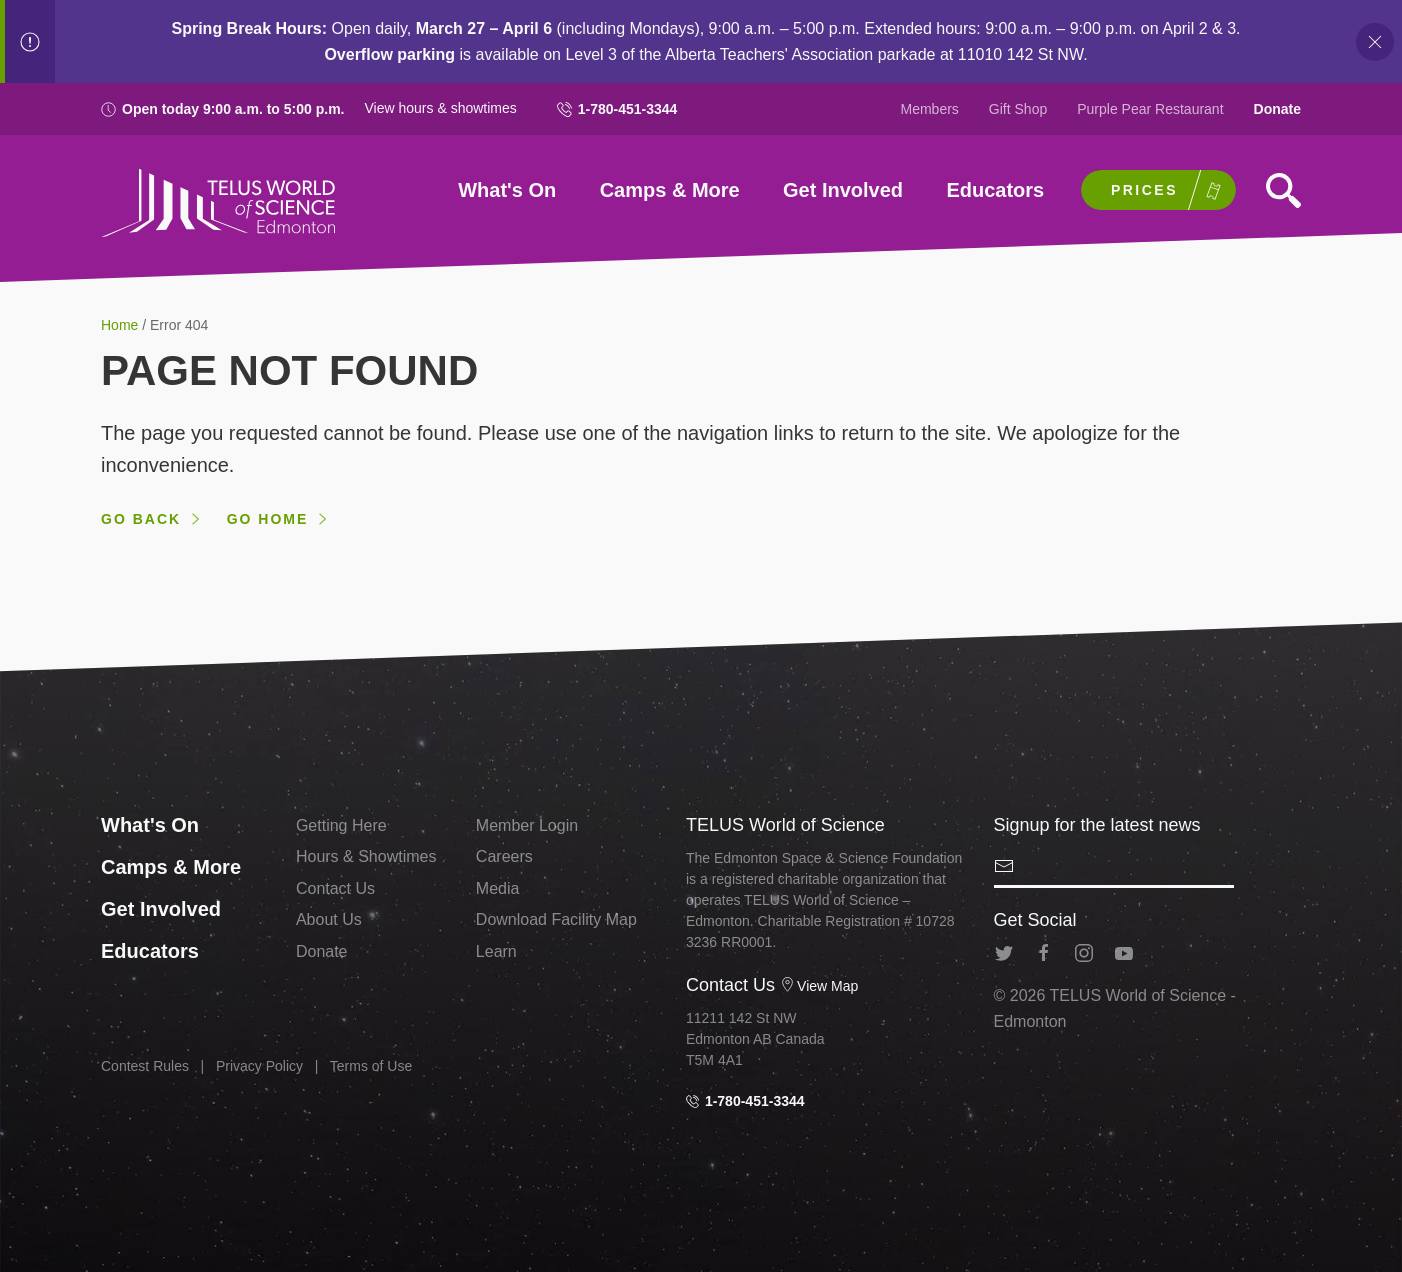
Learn (496, 951)
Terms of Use (371, 1066)
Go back (141, 519)
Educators (995, 190)
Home (121, 325)
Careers (504, 856)
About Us (329, 919)
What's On (507, 190)
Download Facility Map (556, 919)
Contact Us (335, 888)
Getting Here (341, 825)
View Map (819, 986)
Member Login (527, 825)
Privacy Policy (259, 1066)
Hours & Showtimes (366, 856)
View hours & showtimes (441, 108)
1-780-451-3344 (617, 109)
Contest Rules (145, 1066)
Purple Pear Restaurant (1150, 109)
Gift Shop (1018, 109)
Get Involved (843, 190)
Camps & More (670, 190)
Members (930, 109)
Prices (1144, 190)
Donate (1277, 109)
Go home (268, 519)
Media (498, 888)
